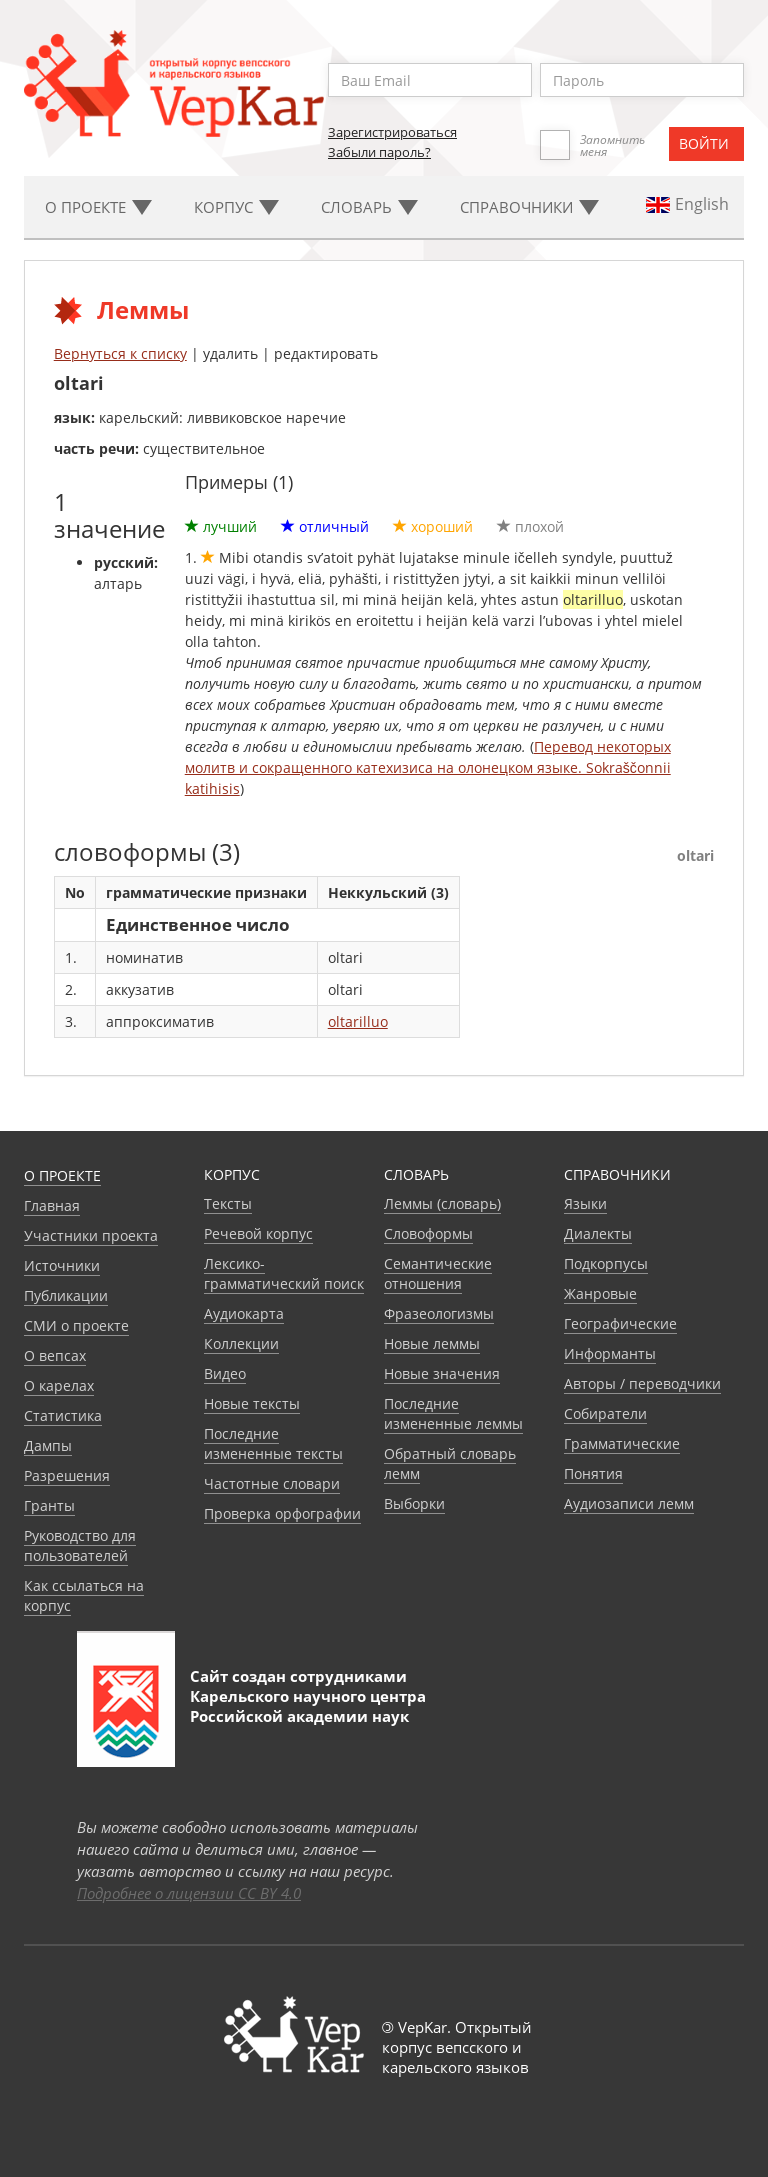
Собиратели (605, 1413)
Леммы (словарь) (442, 1203)
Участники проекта (91, 1235)
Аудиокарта (244, 1313)
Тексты (228, 1203)
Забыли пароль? (379, 152)
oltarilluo (358, 1021)
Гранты (49, 1505)
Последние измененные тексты (273, 1443)
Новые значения (442, 1373)
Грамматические (622, 1443)
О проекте (62, 1175)
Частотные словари (272, 1483)
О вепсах (55, 1355)
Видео (225, 1373)
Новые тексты (252, 1403)
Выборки (414, 1503)
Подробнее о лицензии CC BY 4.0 (189, 1893)
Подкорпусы (606, 1263)
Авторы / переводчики (642, 1383)
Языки (585, 1203)
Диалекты (598, 1233)
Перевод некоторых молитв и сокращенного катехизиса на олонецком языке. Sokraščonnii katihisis (428, 767)
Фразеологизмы (439, 1313)
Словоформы (428, 1233)
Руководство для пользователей (80, 1545)
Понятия (593, 1473)
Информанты (610, 1353)
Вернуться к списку (120, 353)
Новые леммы (432, 1343)
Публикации (66, 1295)
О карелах (59, 1385)
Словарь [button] (369, 207)
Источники (62, 1265)
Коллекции (241, 1343)
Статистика (63, 1415)
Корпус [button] (236, 207)
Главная (52, 1205)
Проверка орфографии (282, 1513)
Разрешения (67, 1475)
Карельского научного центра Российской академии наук (308, 1706)
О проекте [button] (98, 207)
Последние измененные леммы (453, 1413)
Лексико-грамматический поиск (284, 1273)
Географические (620, 1323)
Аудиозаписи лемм (629, 1503)
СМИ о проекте (76, 1325)
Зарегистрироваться (392, 132)
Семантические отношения (438, 1273)
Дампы (48, 1445)
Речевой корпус (258, 1233)
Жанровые (600, 1293)
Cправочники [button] (529, 207)
